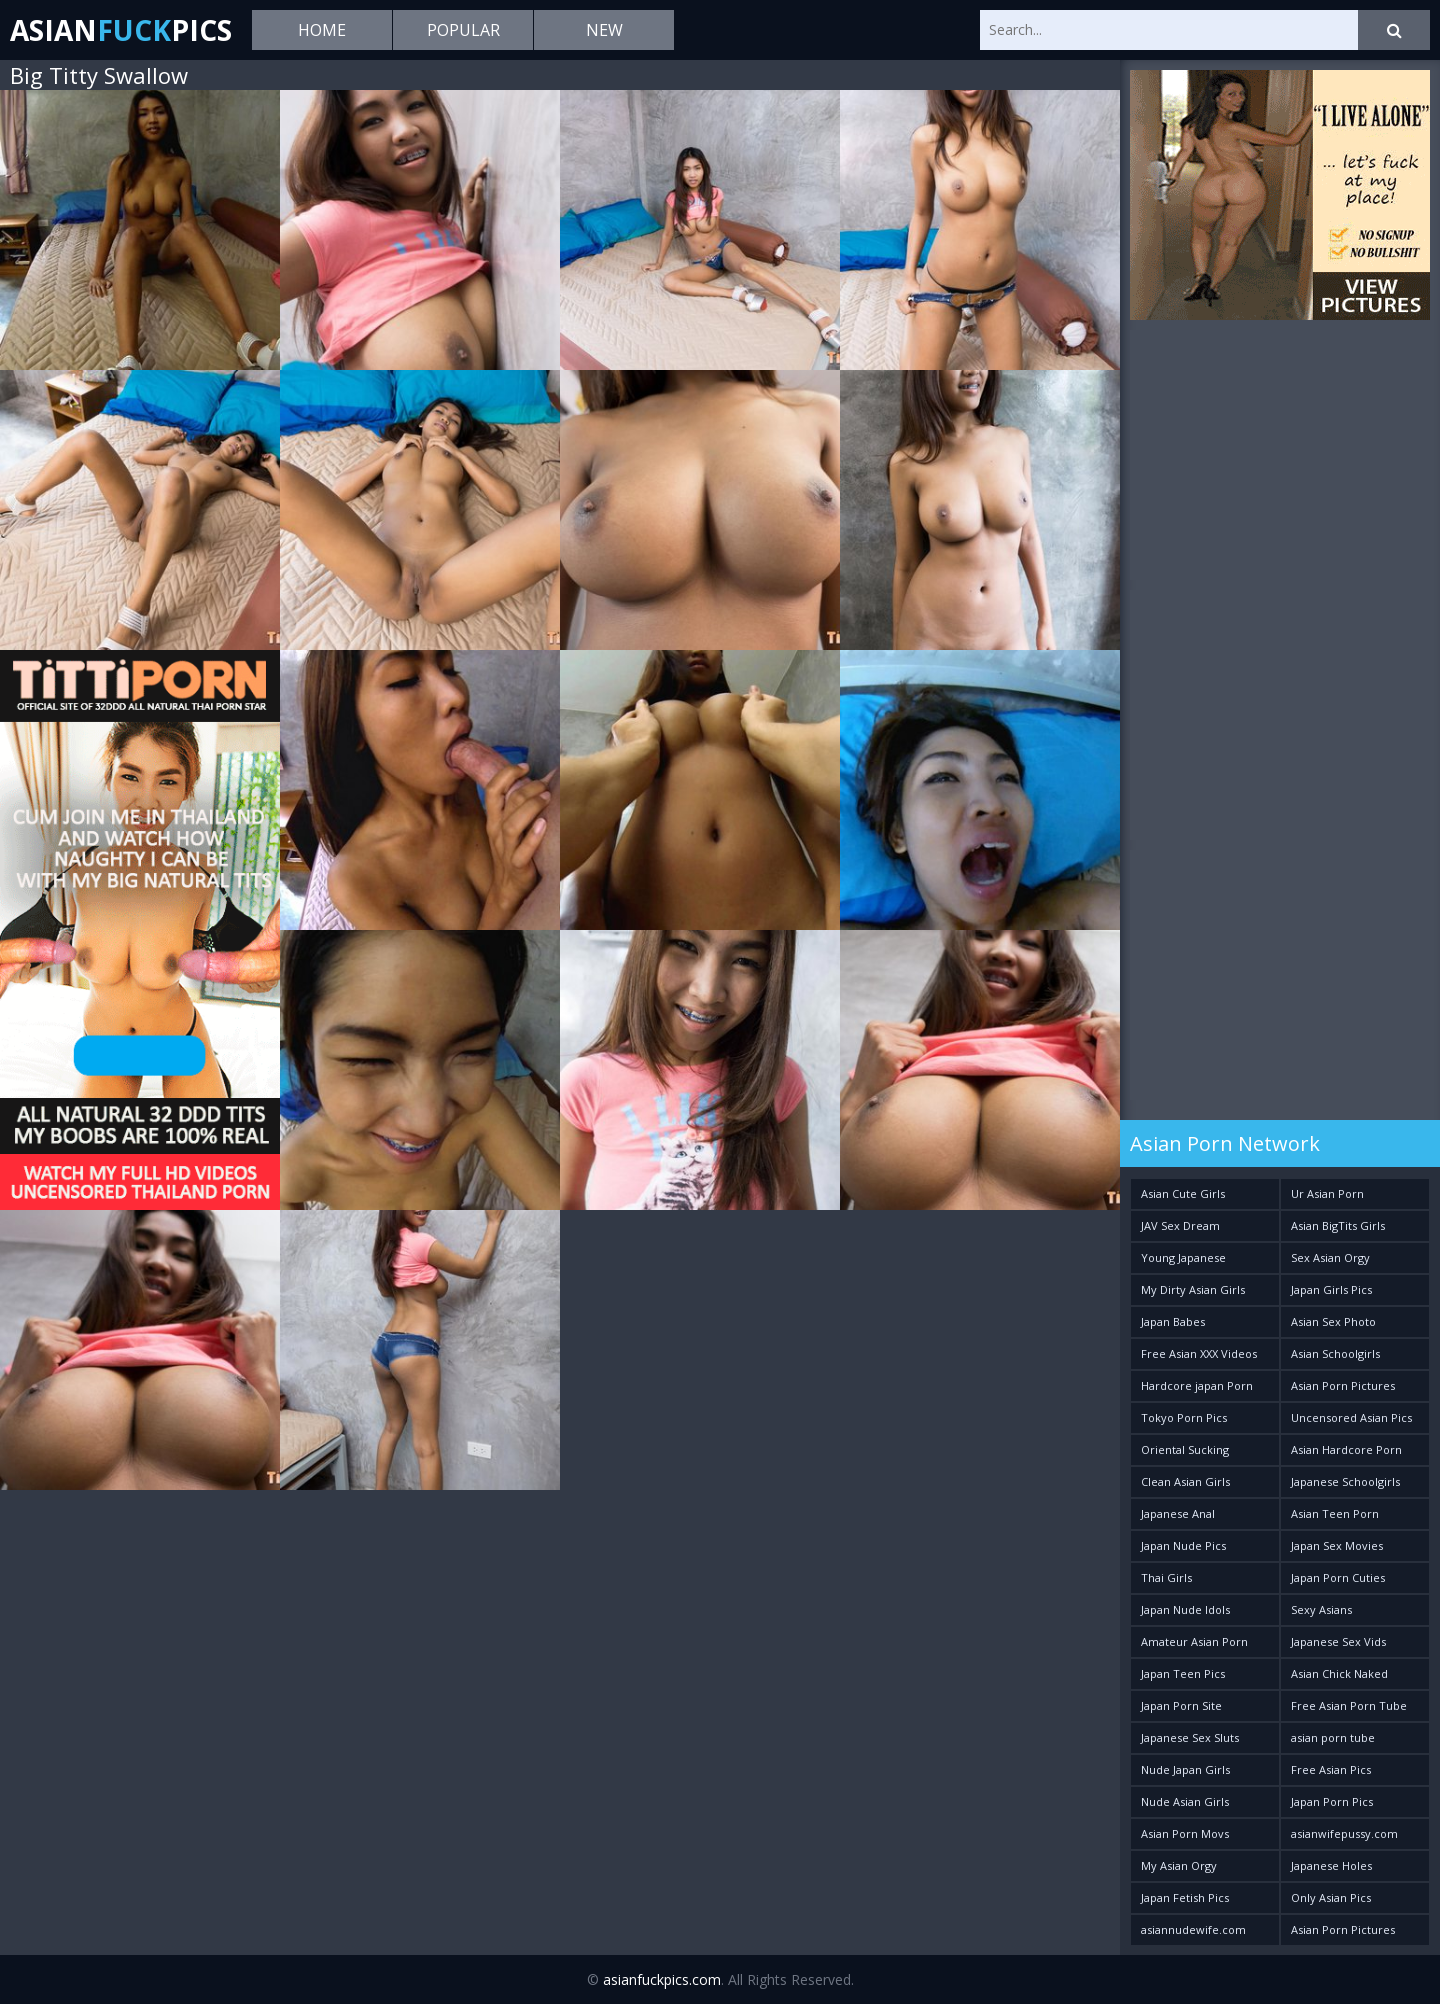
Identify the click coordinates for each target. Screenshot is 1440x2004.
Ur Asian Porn (1327, 1193)
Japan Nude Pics (1183, 1545)
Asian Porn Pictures (1343, 1385)
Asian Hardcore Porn (1346, 1449)
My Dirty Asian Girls (1193, 1289)
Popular (463, 30)
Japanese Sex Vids (1338, 1641)
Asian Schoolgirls (1335, 1353)
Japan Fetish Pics (1185, 1897)
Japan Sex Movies (1337, 1545)
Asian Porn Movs (1185, 1833)
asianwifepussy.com (1344, 1833)
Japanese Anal (1178, 1513)
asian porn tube (1333, 1737)
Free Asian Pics (1331, 1769)
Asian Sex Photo (1333, 1321)
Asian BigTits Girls (1338, 1225)
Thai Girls (1166, 1577)
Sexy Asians (1321, 1609)
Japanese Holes (1331, 1865)
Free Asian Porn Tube (1349, 1705)
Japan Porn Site (1181, 1705)
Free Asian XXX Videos (1199, 1353)
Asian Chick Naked (1339, 1673)
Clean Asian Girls (1185, 1481)
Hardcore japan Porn (1197, 1385)
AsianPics (121, 30)
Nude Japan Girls (1185, 1769)
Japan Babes (1173, 1321)
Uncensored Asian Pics (1351, 1417)
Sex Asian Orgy (1330, 1257)
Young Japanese (1183, 1257)
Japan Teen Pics (1183, 1673)
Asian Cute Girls (1183, 1193)
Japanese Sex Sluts (1190, 1737)
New (604, 30)
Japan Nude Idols (1185, 1609)
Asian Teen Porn (1335, 1513)
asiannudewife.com (1193, 1929)
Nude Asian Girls (1185, 1801)
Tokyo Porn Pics (1184, 1417)
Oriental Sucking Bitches (1185, 1453)
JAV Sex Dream (1180, 1225)
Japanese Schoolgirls (1345, 1481)
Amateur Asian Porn (1194, 1641)
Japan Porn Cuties (1338, 1577)
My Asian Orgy (1179, 1865)
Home (322, 30)
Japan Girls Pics (1331, 1289)
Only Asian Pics (1331, 1897)
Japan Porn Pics (1332, 1801)
